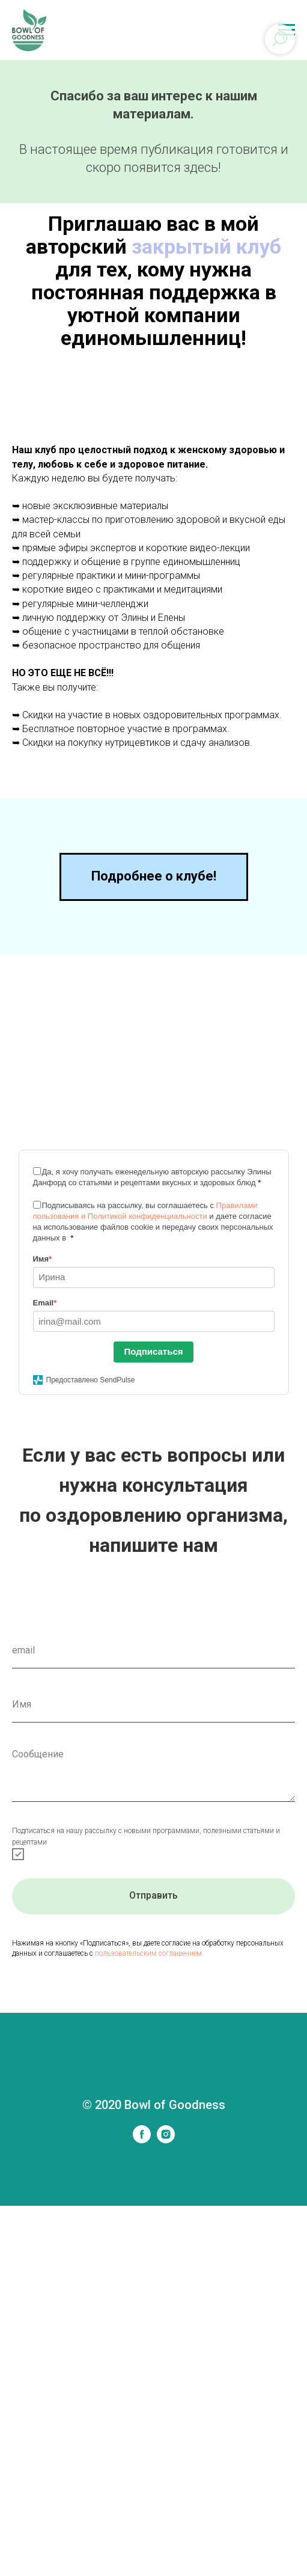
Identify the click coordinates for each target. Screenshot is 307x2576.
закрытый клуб (206, 246)
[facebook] (142, 2140)
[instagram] (166, 2140)
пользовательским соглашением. (149, 1953)
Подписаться (153, 1351)
